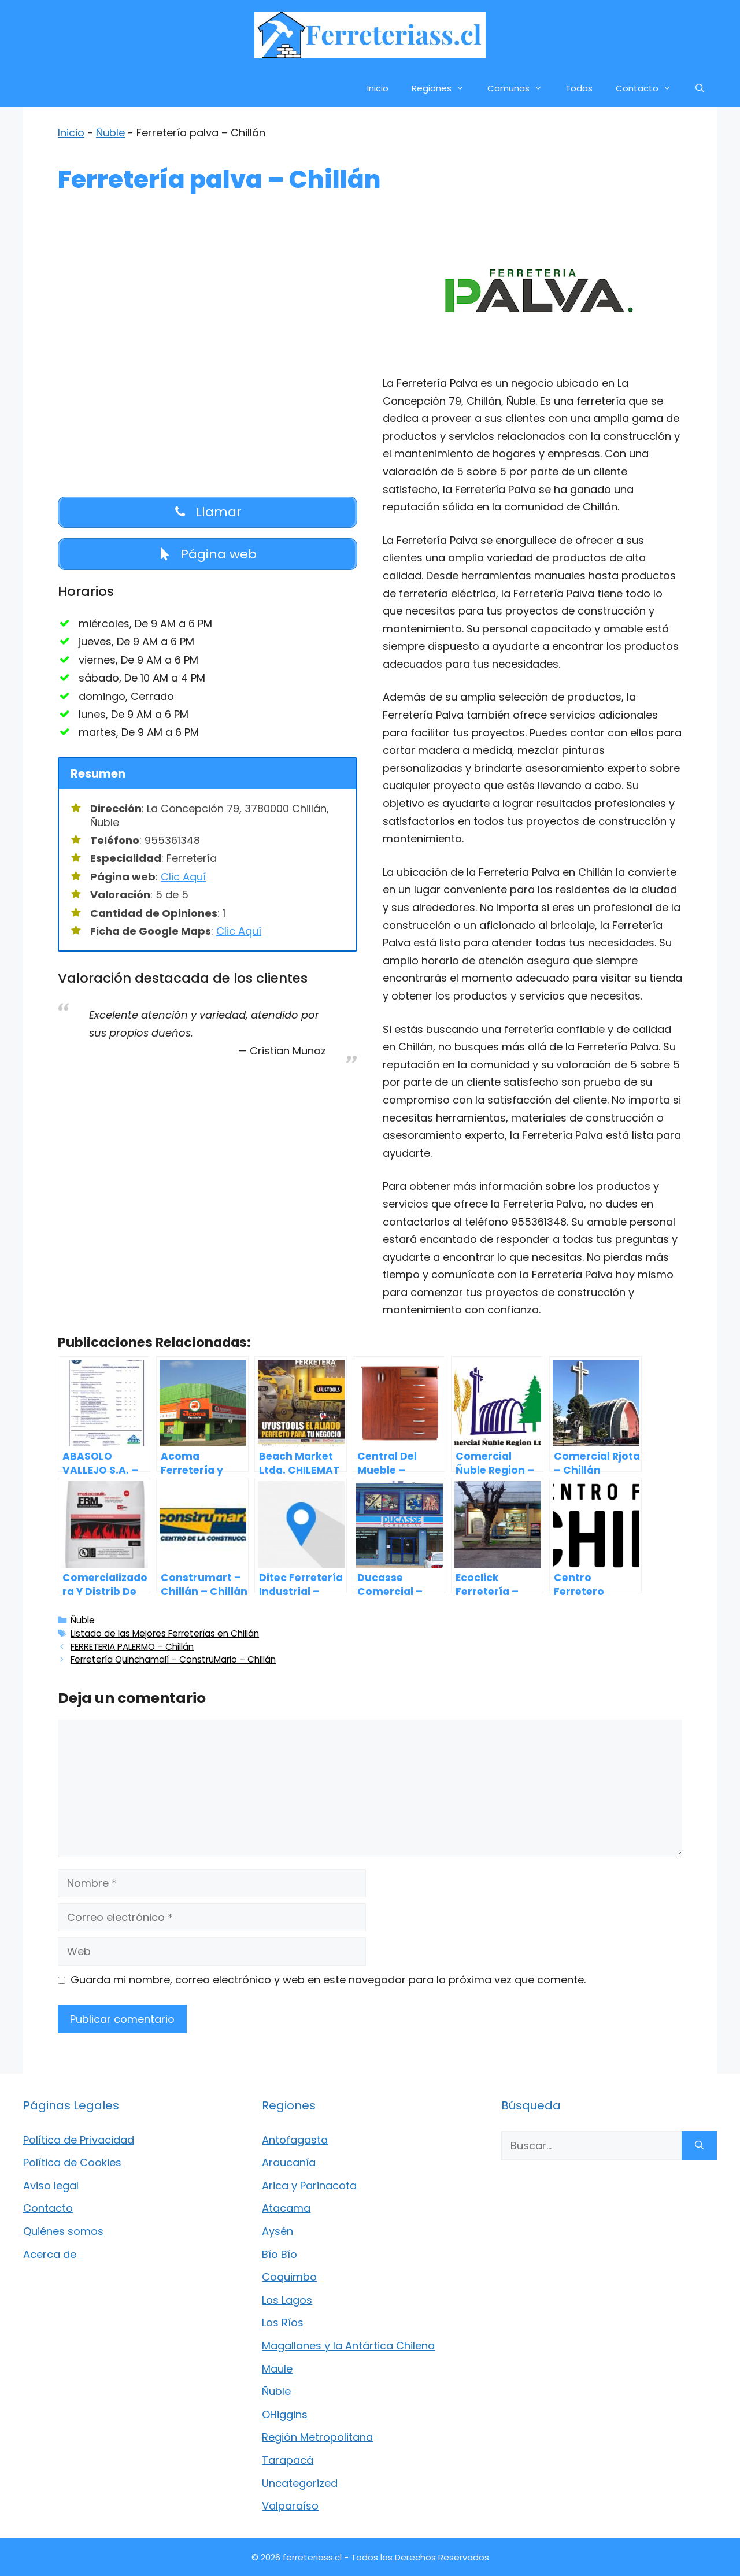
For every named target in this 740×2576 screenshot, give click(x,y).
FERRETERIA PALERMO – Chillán (132, 1647)
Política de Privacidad (78, 2140)
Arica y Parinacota (309, 2185)
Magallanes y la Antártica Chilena (348, 2345)
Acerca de (49, 2254)
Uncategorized (300, 2483)
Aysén (277, 2231)
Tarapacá (287, 2460)
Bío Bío (279, 2254)
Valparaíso (290, 2506)
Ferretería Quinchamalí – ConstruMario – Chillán (173, 1659)
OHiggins (285, 2414)
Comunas (520, 88)
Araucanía (289, 2162)
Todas (579, 88)
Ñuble (110, 132)
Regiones (444, 88)
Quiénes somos (63, 2231)
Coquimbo (289, 2277)
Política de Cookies (72, 2162)
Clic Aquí (183, 876)
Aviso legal (51, 2185)
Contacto (649, 88)
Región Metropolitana (317, 2437)
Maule (277, 2369)
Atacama (286, 2208)
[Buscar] (699, 2145)
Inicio (377, 88)
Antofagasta (295, 2140)
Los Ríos (283, 2322)
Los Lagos (287, 2300)
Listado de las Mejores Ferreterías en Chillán (165, 1633)
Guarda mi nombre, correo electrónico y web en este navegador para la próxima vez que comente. (328, 1979)
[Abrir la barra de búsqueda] (700, 88)
